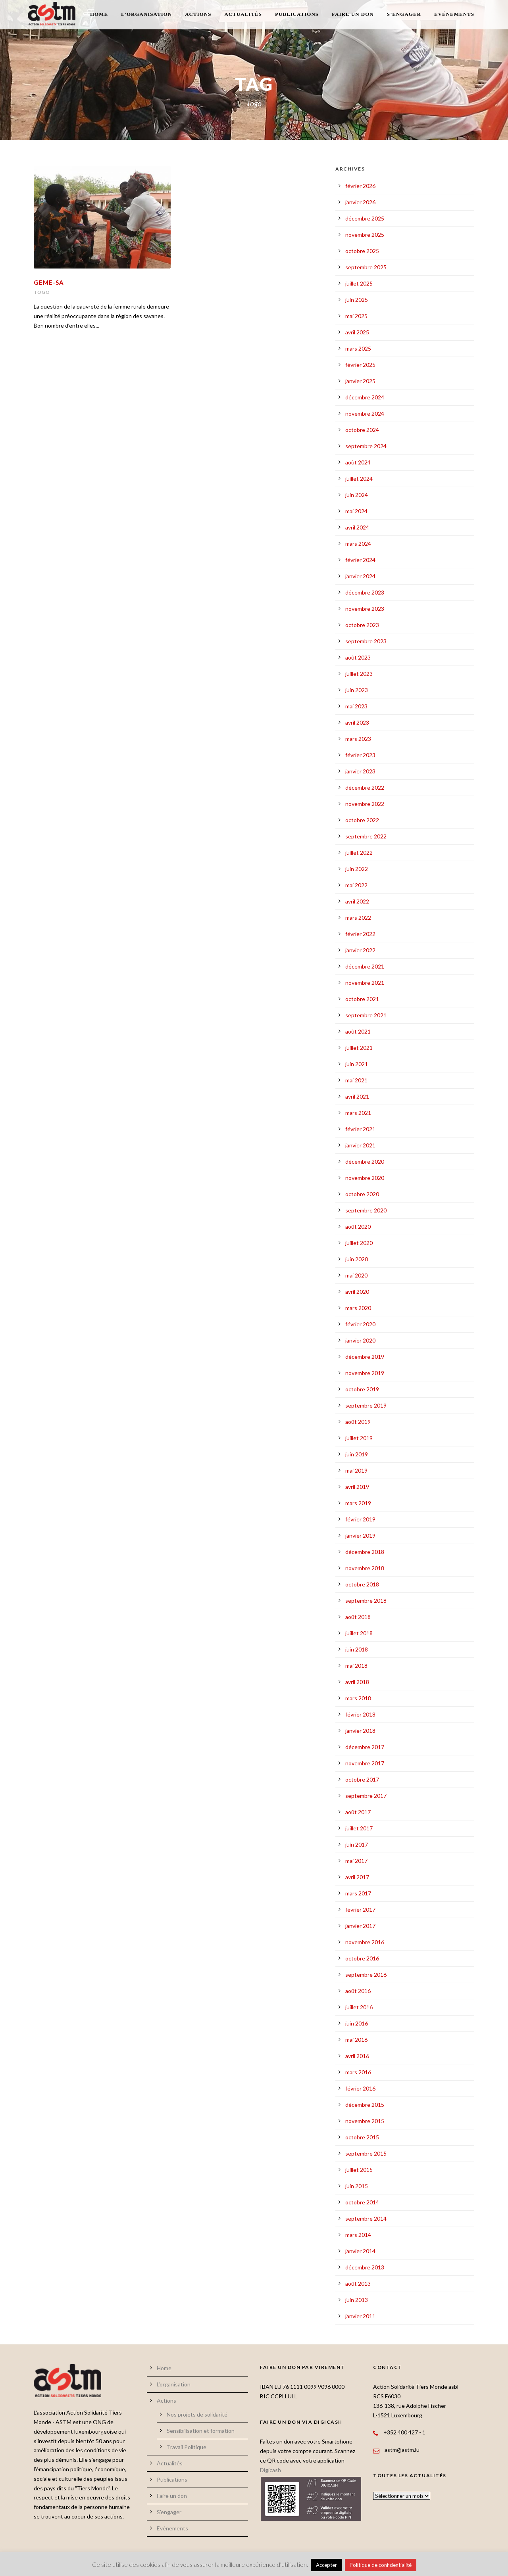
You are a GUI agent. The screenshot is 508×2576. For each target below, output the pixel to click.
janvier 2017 (360, 1925)
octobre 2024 (362, 429)
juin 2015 (356, 2186)
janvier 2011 (360, 2316)
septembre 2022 (366, 836)
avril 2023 (357, 722)
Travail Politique (186, 2447)
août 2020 (358, 1226)
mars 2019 (358, 1503)
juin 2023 (356, 690)
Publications (297, 14)
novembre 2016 (364, 1942)
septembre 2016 (366, 1974)
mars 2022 (358, 917)
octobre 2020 (362, 1194)
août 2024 (358, 462)
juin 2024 (356, 494)
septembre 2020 (366, 1210)
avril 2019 (357, 1486)
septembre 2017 (366, 1795)
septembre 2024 (366, 446)
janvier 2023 (360, 771)
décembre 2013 (364, 2267)
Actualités (243, 14)
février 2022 (360, 933)
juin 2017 (356, 1844)
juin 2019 (356, 1454)
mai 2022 (356, 885)
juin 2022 (356, 868)
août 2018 (358, 1616)
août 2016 (358, 1990)
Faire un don (353, 14)
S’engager (404, 14)
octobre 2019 (362, 1389)
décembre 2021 (364, 966)
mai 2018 (356, 1665)
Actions (198, 14)
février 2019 (360, 1519)
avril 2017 (357, 1877)
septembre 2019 (366, 1405)
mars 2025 (358, 348)
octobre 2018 (362, 1584)
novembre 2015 (364, 2121)
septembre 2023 (366, 641)
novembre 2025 (364, 234)
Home (99, 14)
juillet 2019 (359, 1438)
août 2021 (358, 1031)
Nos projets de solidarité (197, 2414)
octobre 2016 (362, 1958)
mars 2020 (358, 1307)
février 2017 (360, 1909)
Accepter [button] (326, 2565)
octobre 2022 (362, 820)
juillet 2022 (359, 852)
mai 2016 (356, 2039)
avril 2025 (357, 332)
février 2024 (360, 559)
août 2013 (358, 2283)
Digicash (270, 2470)
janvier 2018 (360, 1730)
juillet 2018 (359, 1633)
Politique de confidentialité (381, 2565)
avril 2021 (357, 1096)
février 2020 (360, 1324)
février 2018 (360, 1714)
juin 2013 (356, 2299)
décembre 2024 (364, 397)
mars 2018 (358, 1698)
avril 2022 (357, 901)
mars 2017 (358, 1893)
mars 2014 (358, 2234)
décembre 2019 (364, 1356)
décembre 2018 (364, 1551)
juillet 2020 (359, 1242)
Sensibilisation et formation (201, 2430)
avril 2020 (357, 1291)
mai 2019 (356, 1470)
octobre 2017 (362, 1779)
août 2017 (358, 1812)
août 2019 (358, 1421)
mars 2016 (358, 2072)
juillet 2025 (359, 283)
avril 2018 (357, 1681)
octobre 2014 (362, 2202)
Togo (42, 292)
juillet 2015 (359, 2169)
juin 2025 (356, 299)
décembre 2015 (364, 2104)
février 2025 (360, 364)
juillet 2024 (359, 478)
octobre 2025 (362, 250)
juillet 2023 (359, 673)
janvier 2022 (360, 950)
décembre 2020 (364, 1161)
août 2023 (358, 657)
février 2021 (360, 1129)
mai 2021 (356, 1080)
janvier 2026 (360, 202)
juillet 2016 (359, 2007)
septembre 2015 (366, 2153)
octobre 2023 (362, 624)
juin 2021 (356, 1064)
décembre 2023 (364, 592)
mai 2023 (356, 706)
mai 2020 (356, 1275)
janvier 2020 (360, 1340)
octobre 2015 (362, 2137)
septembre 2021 (366, 1015)
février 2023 (360, 755)
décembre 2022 (364, 787)
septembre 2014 (366, 2218)
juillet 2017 (359, 1828)
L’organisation (146, 14)
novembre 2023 (364, 608)
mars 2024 (358, 543)
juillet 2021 (359, 1047)
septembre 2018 (366, 1600)
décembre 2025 (364, 218)
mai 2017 (356, 1860)
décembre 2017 (364, 1747)
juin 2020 (356, 1259)
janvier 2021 (360, 1145)
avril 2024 (357, 527)
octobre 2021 (362, 998)
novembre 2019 (364, 1373)
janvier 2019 (360, 1535)
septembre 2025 (366, 267)
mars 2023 (358, 738)
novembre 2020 (364, 1177)
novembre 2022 (364, 803)
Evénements (454, 14)
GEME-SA (49, 282)
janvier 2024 (360, 576)
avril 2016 (357, 2055)
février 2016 (360, 2088)
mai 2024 (356, 511)
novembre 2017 (364, 1763)
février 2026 (360, 185)
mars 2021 (358, 1112)
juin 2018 (356, 1649)
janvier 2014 (360, 2251)
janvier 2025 (360, 381)
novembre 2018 (364, 1568)
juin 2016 (356, 2023)
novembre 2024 (364, 413)
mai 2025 (356, 316)
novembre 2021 (364, 982)
